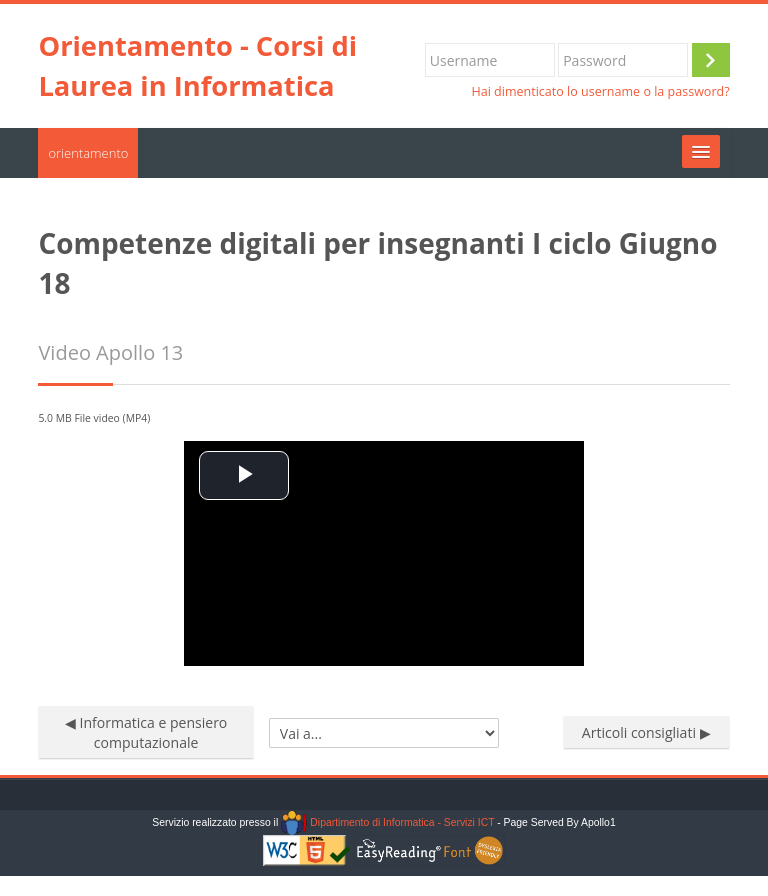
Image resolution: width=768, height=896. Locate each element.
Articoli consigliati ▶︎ (646, 732)
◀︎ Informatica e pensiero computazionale (146, 732)
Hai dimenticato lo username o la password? (600, 91)
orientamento (88, 153)
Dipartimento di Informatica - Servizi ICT (387, 822)
